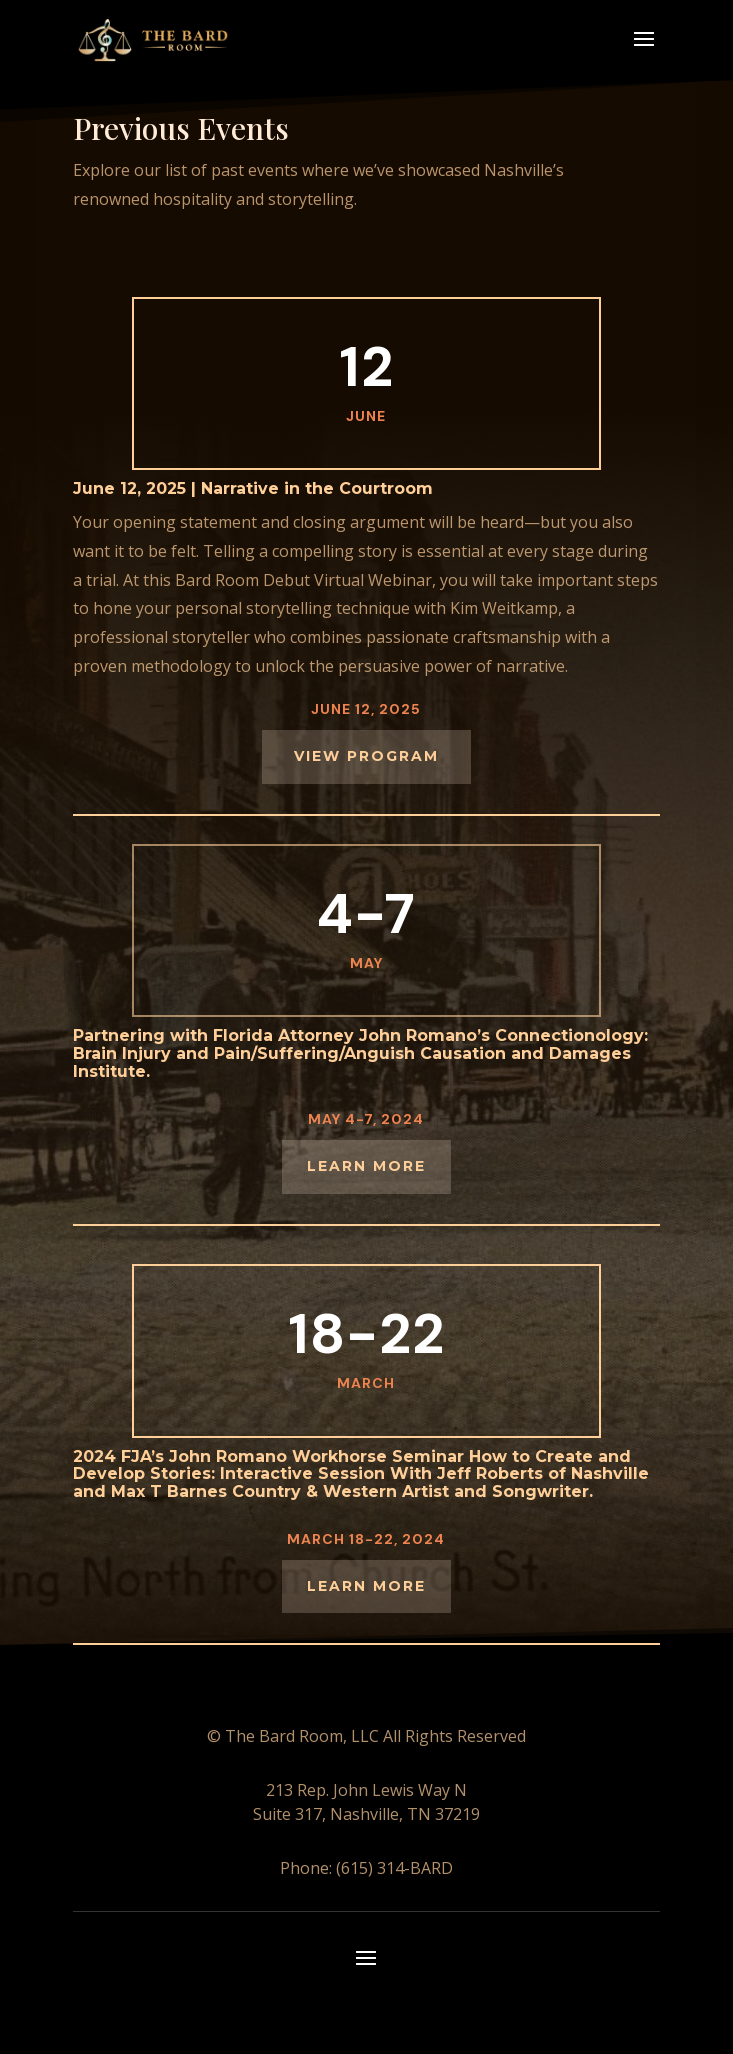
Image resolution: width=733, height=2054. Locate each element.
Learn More (366, 1586)
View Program (366, 756)
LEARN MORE (366, 1166)
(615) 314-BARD (392, 1868)
